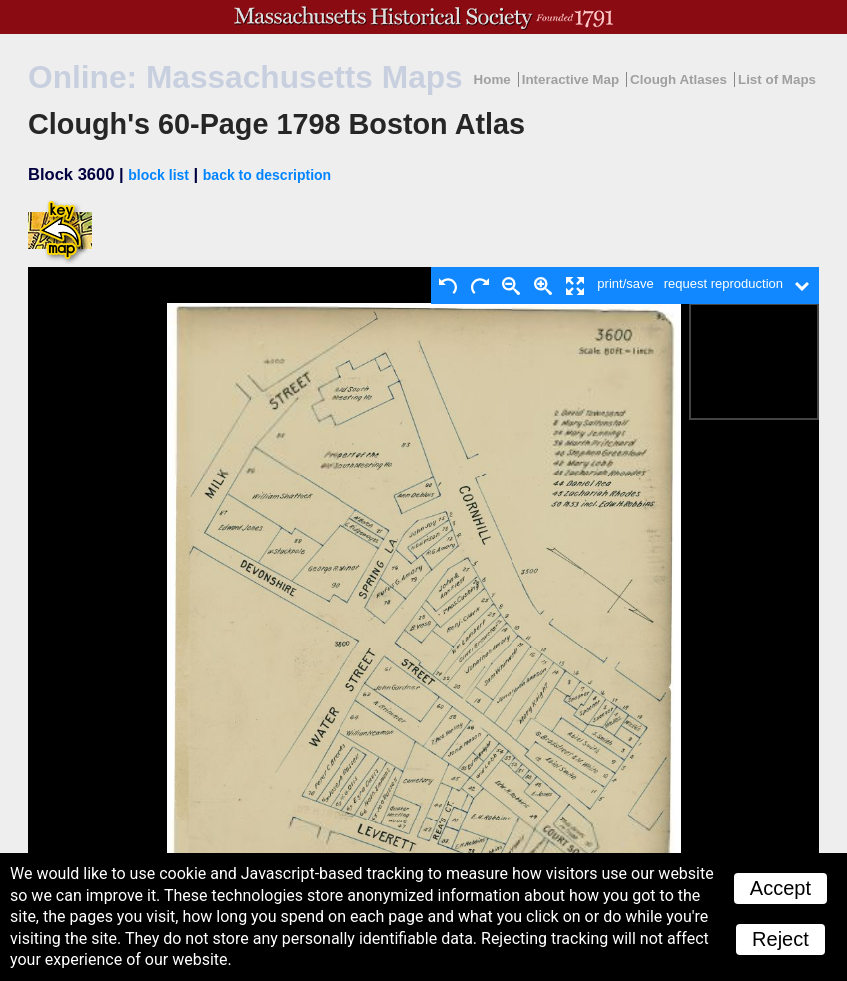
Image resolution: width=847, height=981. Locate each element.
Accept (780, 888)
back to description (267, 175)
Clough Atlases (678, 79)
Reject (780, 939)
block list (158, 175)
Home (492, 79)
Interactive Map (570, 79)
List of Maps (777, 79)
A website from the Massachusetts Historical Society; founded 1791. (423, 17)
